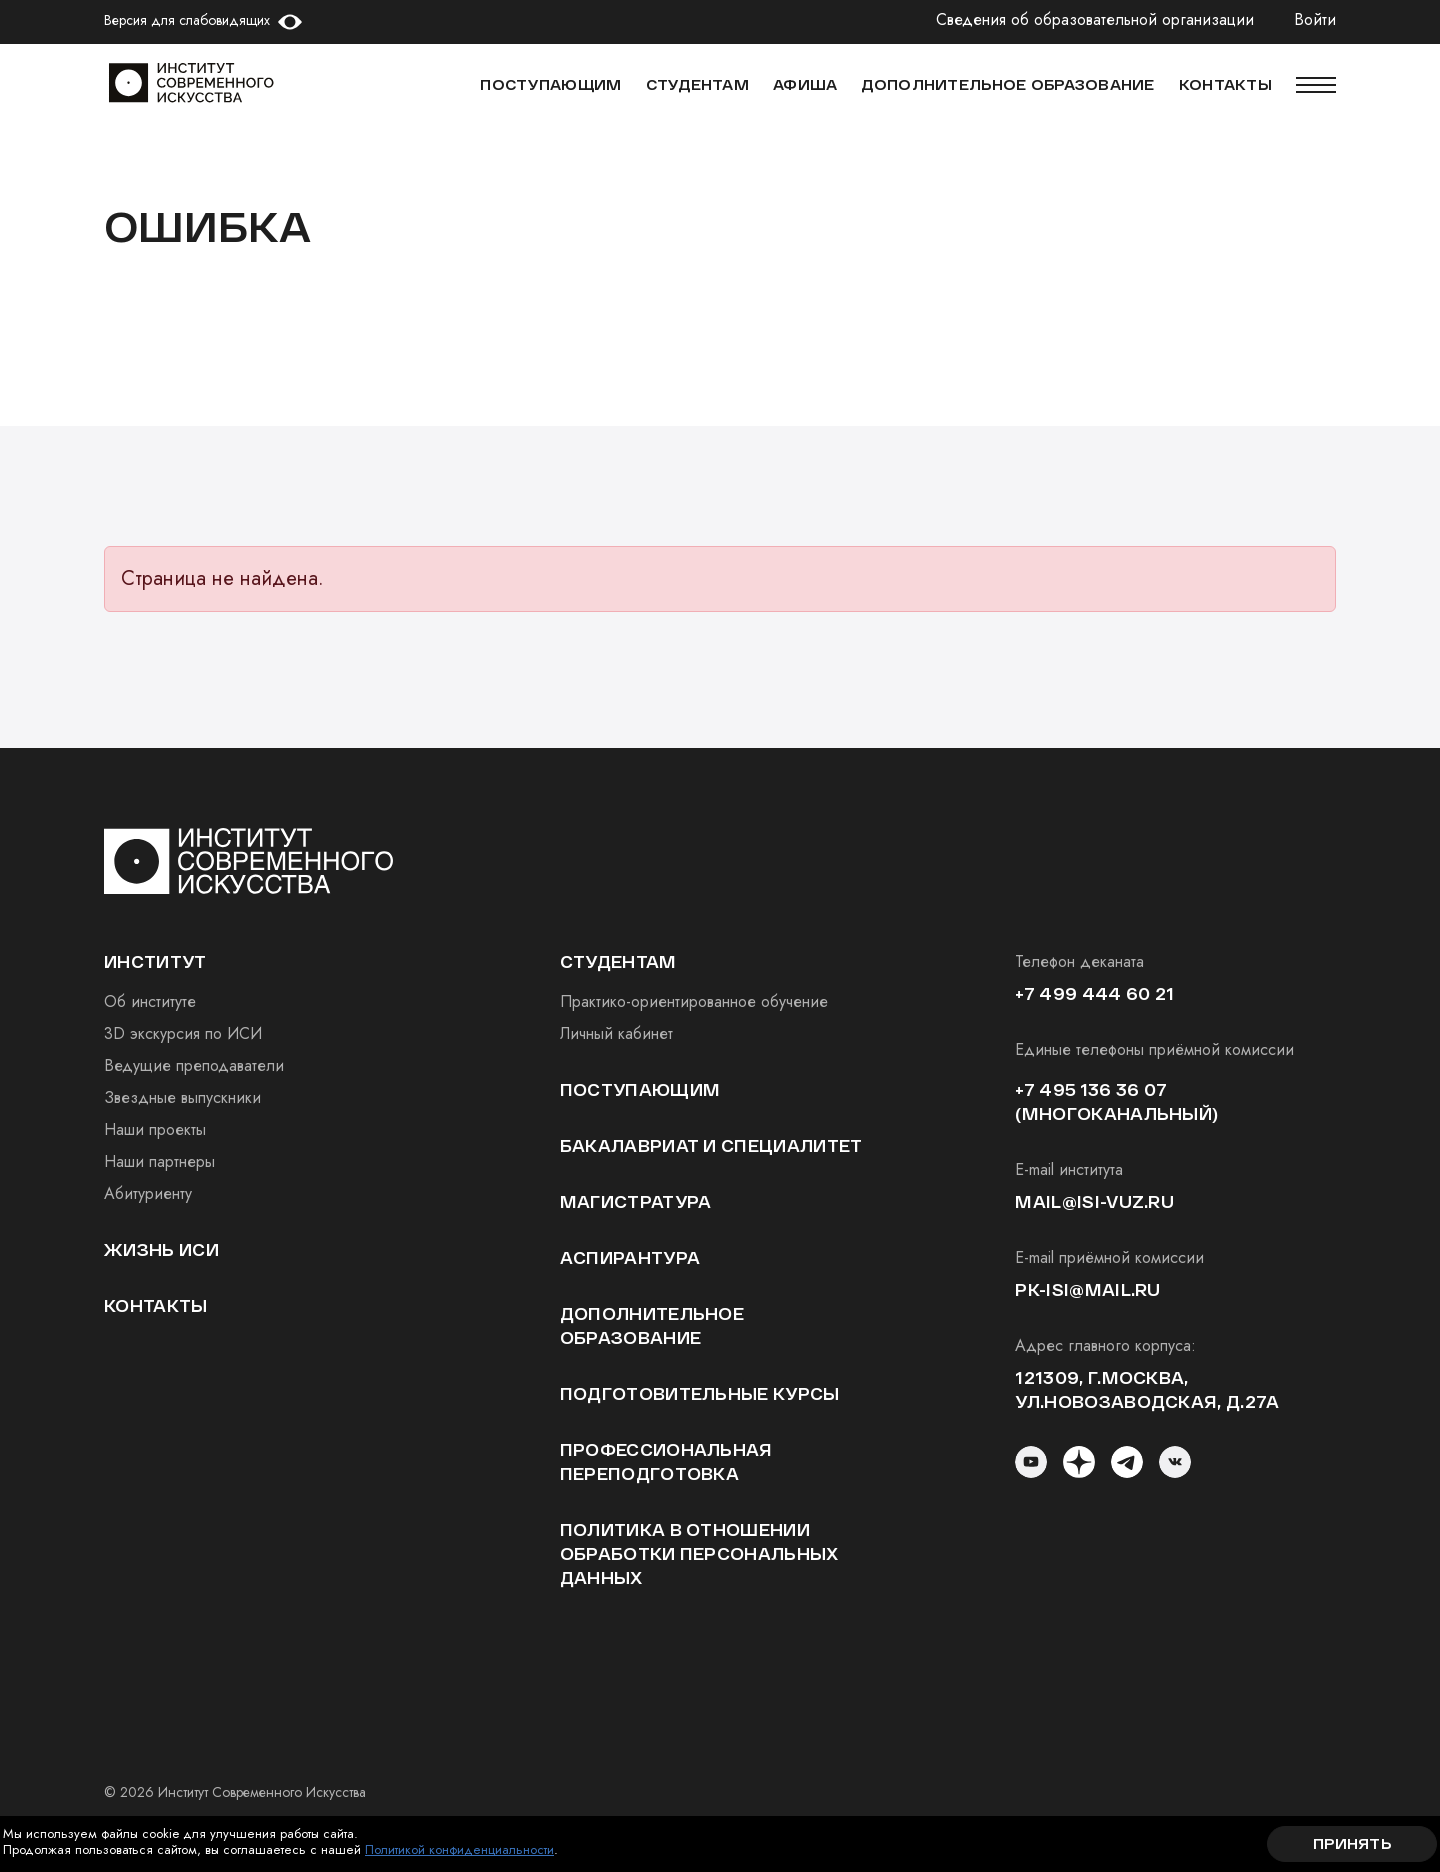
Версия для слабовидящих (187, 20)
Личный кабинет (616, 1033)
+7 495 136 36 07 (1091, 1089)
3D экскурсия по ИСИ (183, 1033)
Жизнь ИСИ (161, 1249)
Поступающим (550, 84)
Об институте (150, 1001)
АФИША (805, 84)
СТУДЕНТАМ (698, 84)
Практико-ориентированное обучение (694, 1001)
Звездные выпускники (182, 1097)
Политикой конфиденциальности (459, 1849)
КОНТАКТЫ (1225, 84)
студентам (618, 961)
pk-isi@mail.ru (1087, 1289)
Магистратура (636, 1201)
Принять (1352, 1843)
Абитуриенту (148, 1193)
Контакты (156, 1305)
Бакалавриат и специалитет (711, 1145)
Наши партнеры (159, 1161)
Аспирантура (630, 1257)
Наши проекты (155, 1129)
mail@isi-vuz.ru (1094, 1201)
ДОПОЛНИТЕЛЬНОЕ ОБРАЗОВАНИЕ (1007, 84)
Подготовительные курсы (700, 1393)
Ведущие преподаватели (194, 1065)
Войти (1315, 20)
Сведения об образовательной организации (1095, 20)
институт (155, 961)
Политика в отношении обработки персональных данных (699, 1553)
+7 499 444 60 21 (1094, 993)
